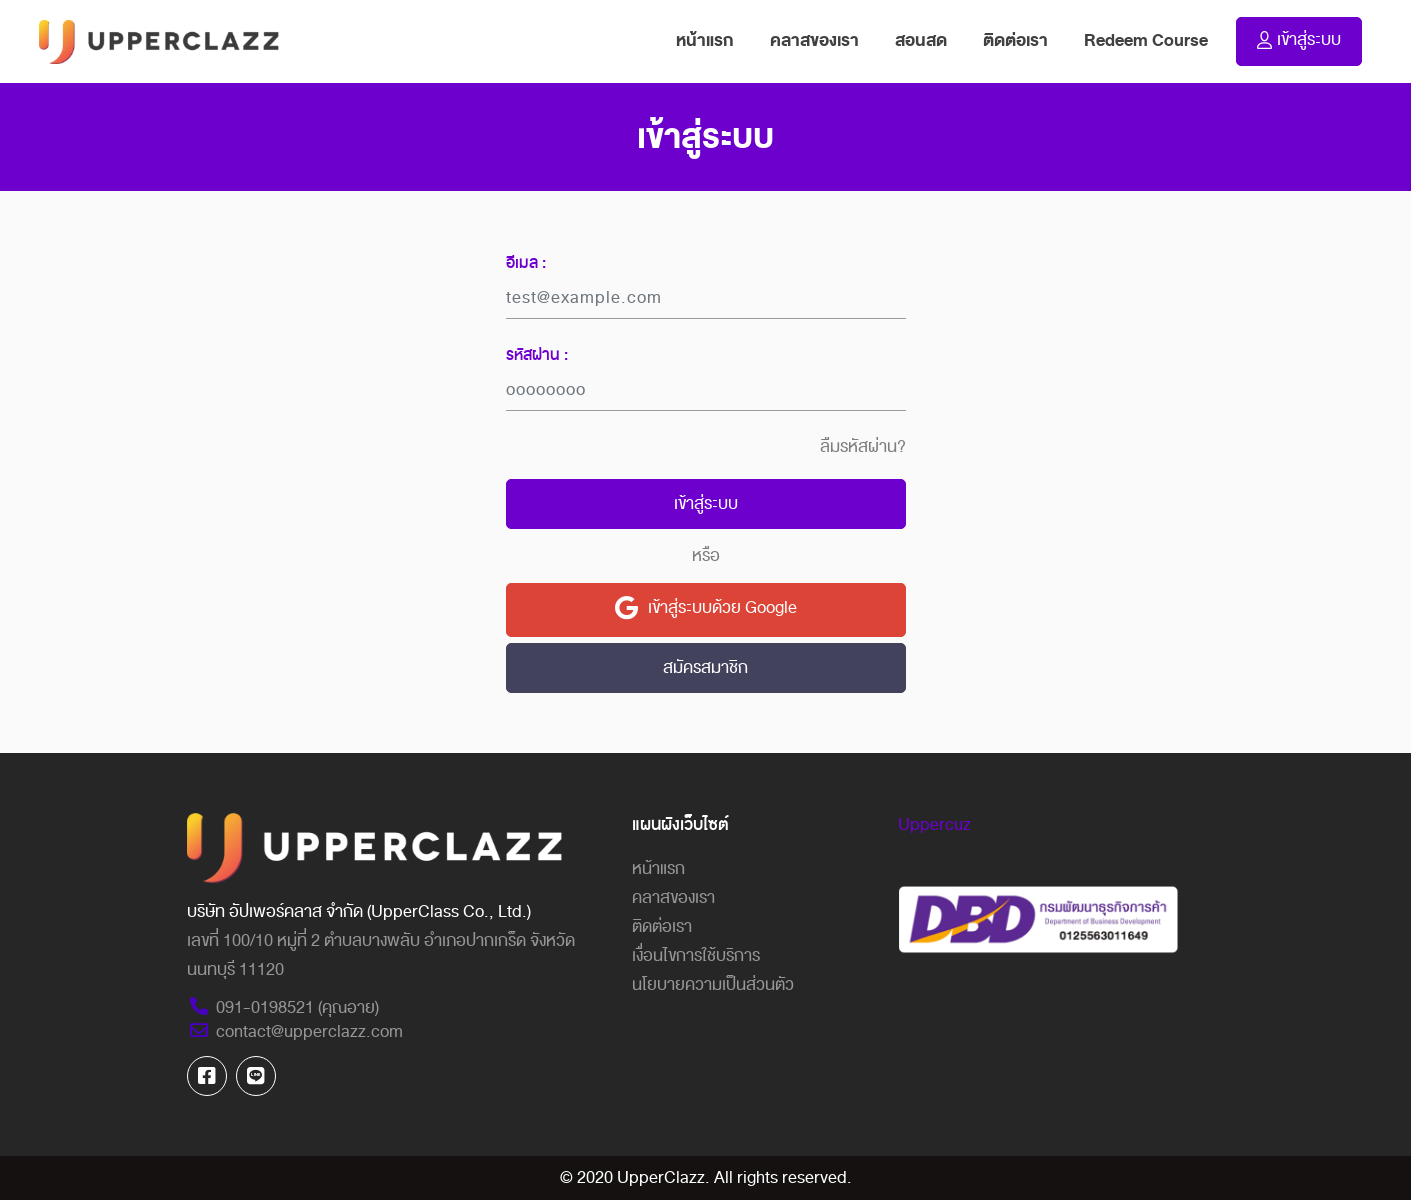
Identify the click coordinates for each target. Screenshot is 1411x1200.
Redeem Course (1146, 40)
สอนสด (921, 40)
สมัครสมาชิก (705, 667)
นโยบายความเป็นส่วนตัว (713, 984)
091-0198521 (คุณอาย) (283, 1007)
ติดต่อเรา (1015, 40)
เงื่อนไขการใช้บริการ (696, 955)
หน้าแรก (714, 40)
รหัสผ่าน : (537, 355)
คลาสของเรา (814, 40)
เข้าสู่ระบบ (706, 503)
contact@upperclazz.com (295, 1031)
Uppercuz (934, 824)
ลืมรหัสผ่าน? (863, 447)
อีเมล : (526, 263)
